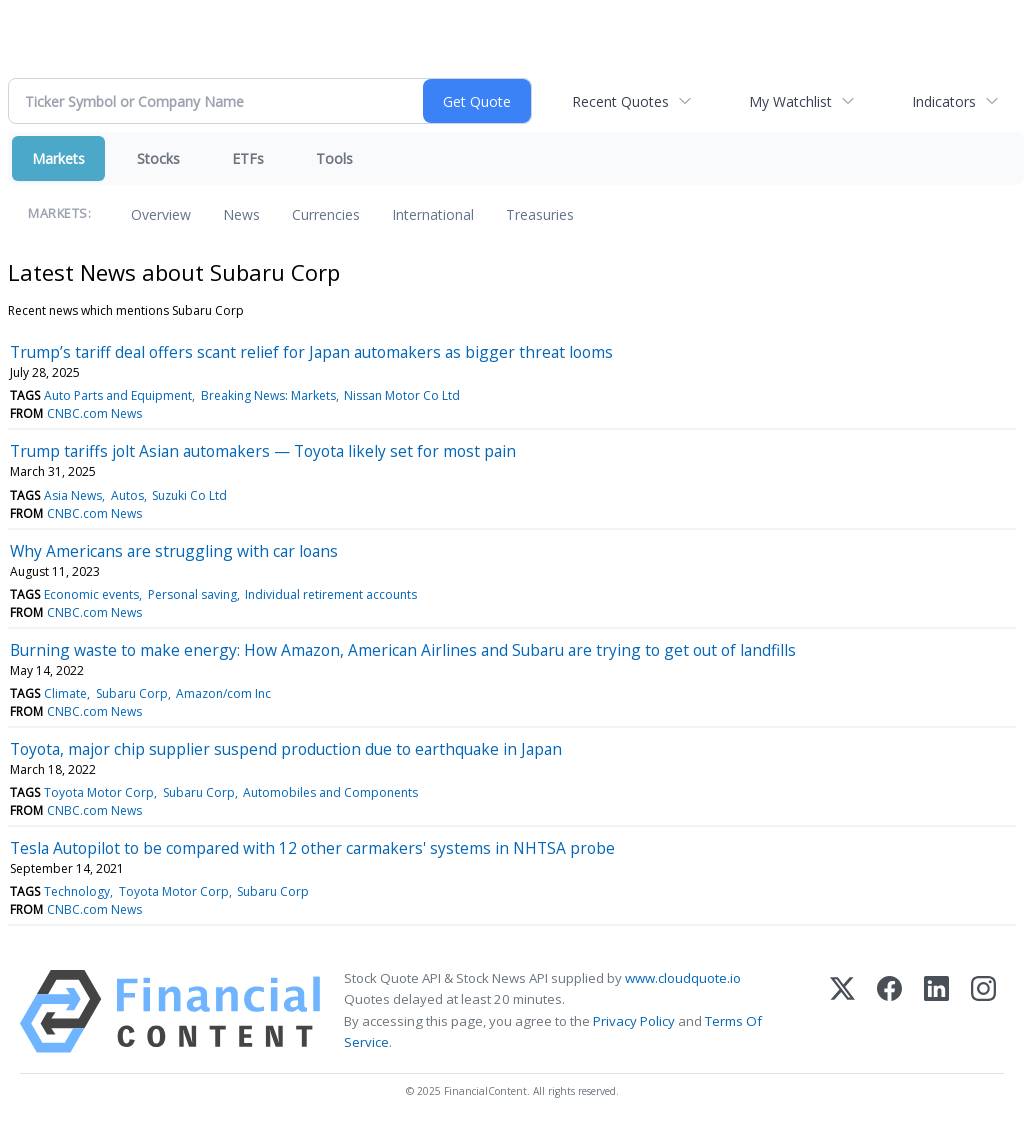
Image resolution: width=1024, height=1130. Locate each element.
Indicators (944, 101)
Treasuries (540, 214)
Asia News (73, 495)
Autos (127, 495)
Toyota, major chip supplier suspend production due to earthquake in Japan (286, 749)
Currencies (326, 214)
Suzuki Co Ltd (189, 495)
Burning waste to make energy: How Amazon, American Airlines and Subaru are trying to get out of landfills (403, 650)
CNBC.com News (94, 413)
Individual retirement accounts (331, 594)
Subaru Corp (132, 693)
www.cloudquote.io (683, 978)
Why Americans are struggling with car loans (174, 551)
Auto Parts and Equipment (118, 395)
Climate (65, 693)
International (433, 214)
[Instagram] (983, 1011)
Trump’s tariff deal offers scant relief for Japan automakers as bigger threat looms (311, 352)
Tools (334, 158)
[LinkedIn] (936, 1011)
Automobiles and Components (330, 792)
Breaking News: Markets (268, 395)
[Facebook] (889, 1011)
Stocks (158, 158)
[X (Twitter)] (842, 1011)
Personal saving (192, 594)
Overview (161, 214)
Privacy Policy (634, 1021)
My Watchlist (790, 101)
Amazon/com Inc (223, 693)
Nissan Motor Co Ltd (402, 395)
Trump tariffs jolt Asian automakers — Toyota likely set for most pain (263, 451)
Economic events (91, 594)
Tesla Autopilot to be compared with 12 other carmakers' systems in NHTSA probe (312, 848)
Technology (77, 891)
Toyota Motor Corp (99, 792)
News (241, 214)
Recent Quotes (620, 101)
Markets (58, 158)
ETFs (248, 158)
